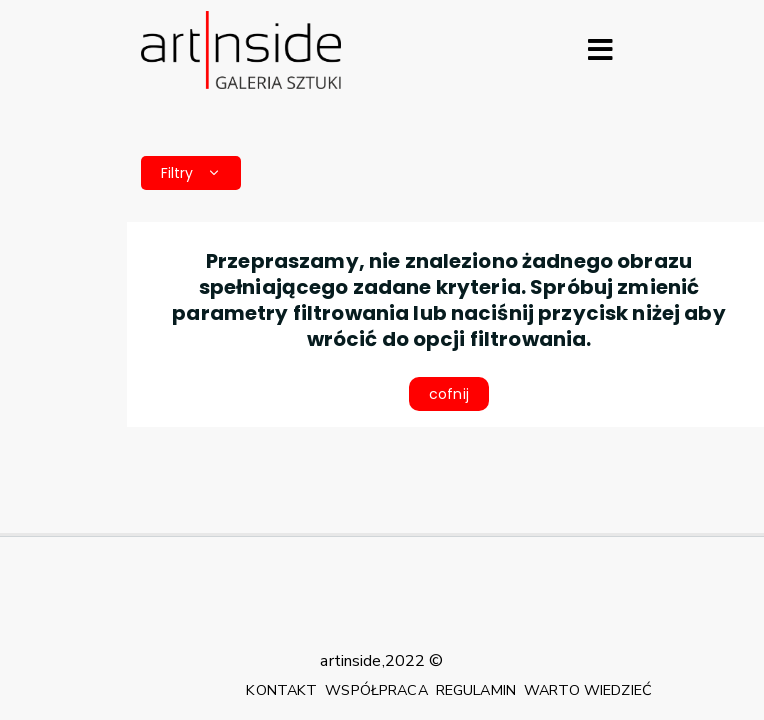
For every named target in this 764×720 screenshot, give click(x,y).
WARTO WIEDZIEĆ (588, 690)
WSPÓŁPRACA (376, 690)
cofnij (449, 394)
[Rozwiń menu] (600, 50)
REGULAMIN (476, 690)
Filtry (191, 173)
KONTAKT (281, 690)
